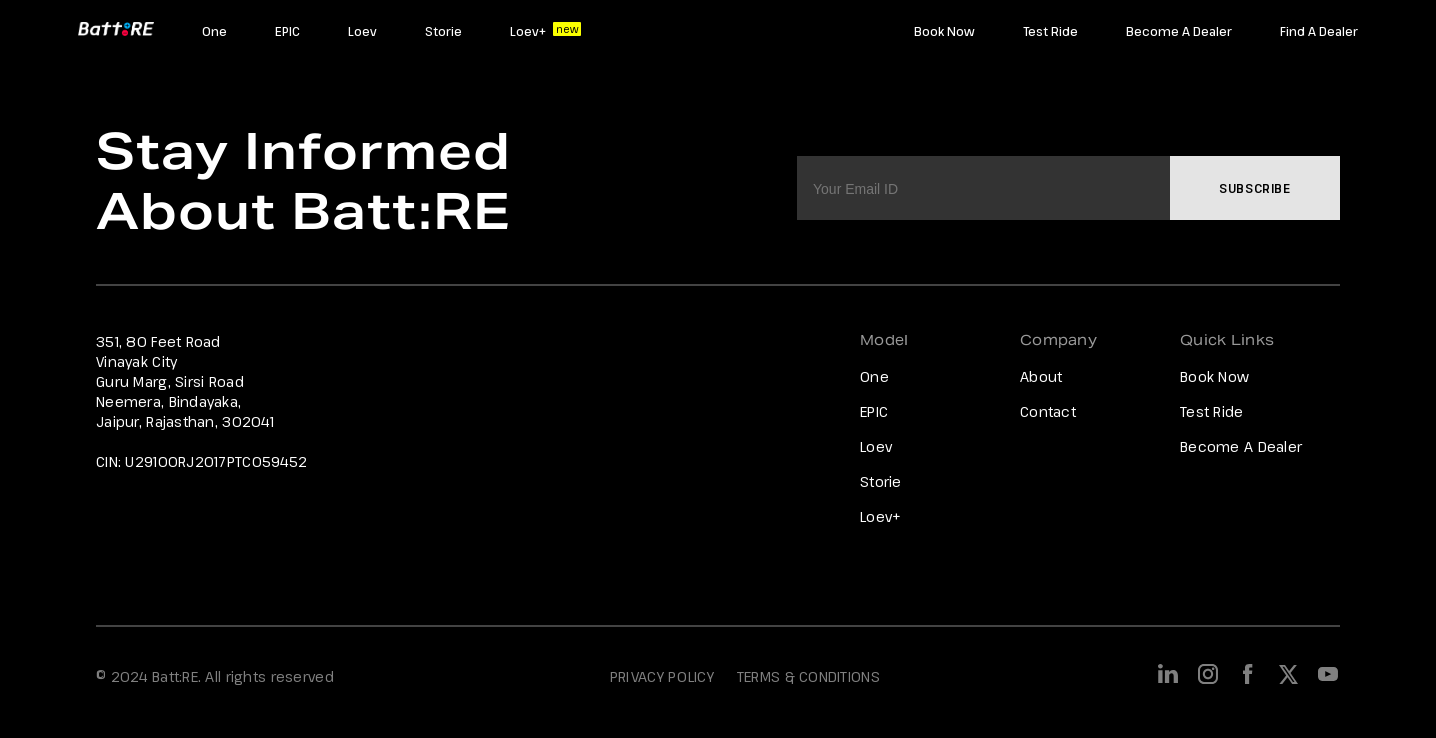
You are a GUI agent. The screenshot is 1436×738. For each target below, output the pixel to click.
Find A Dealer (1319, 31)
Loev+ (528, 31)
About (1041, 376)
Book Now (944, 31)
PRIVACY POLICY (662, 676)
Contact (1048, 411)
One (214, 31)
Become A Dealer (1179, 31)
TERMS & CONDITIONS (808, 676)
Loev (362, 31)
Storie (443, 31)
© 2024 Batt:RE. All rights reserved (215, 676)
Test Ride (1050, 31)
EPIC (287, 31)
